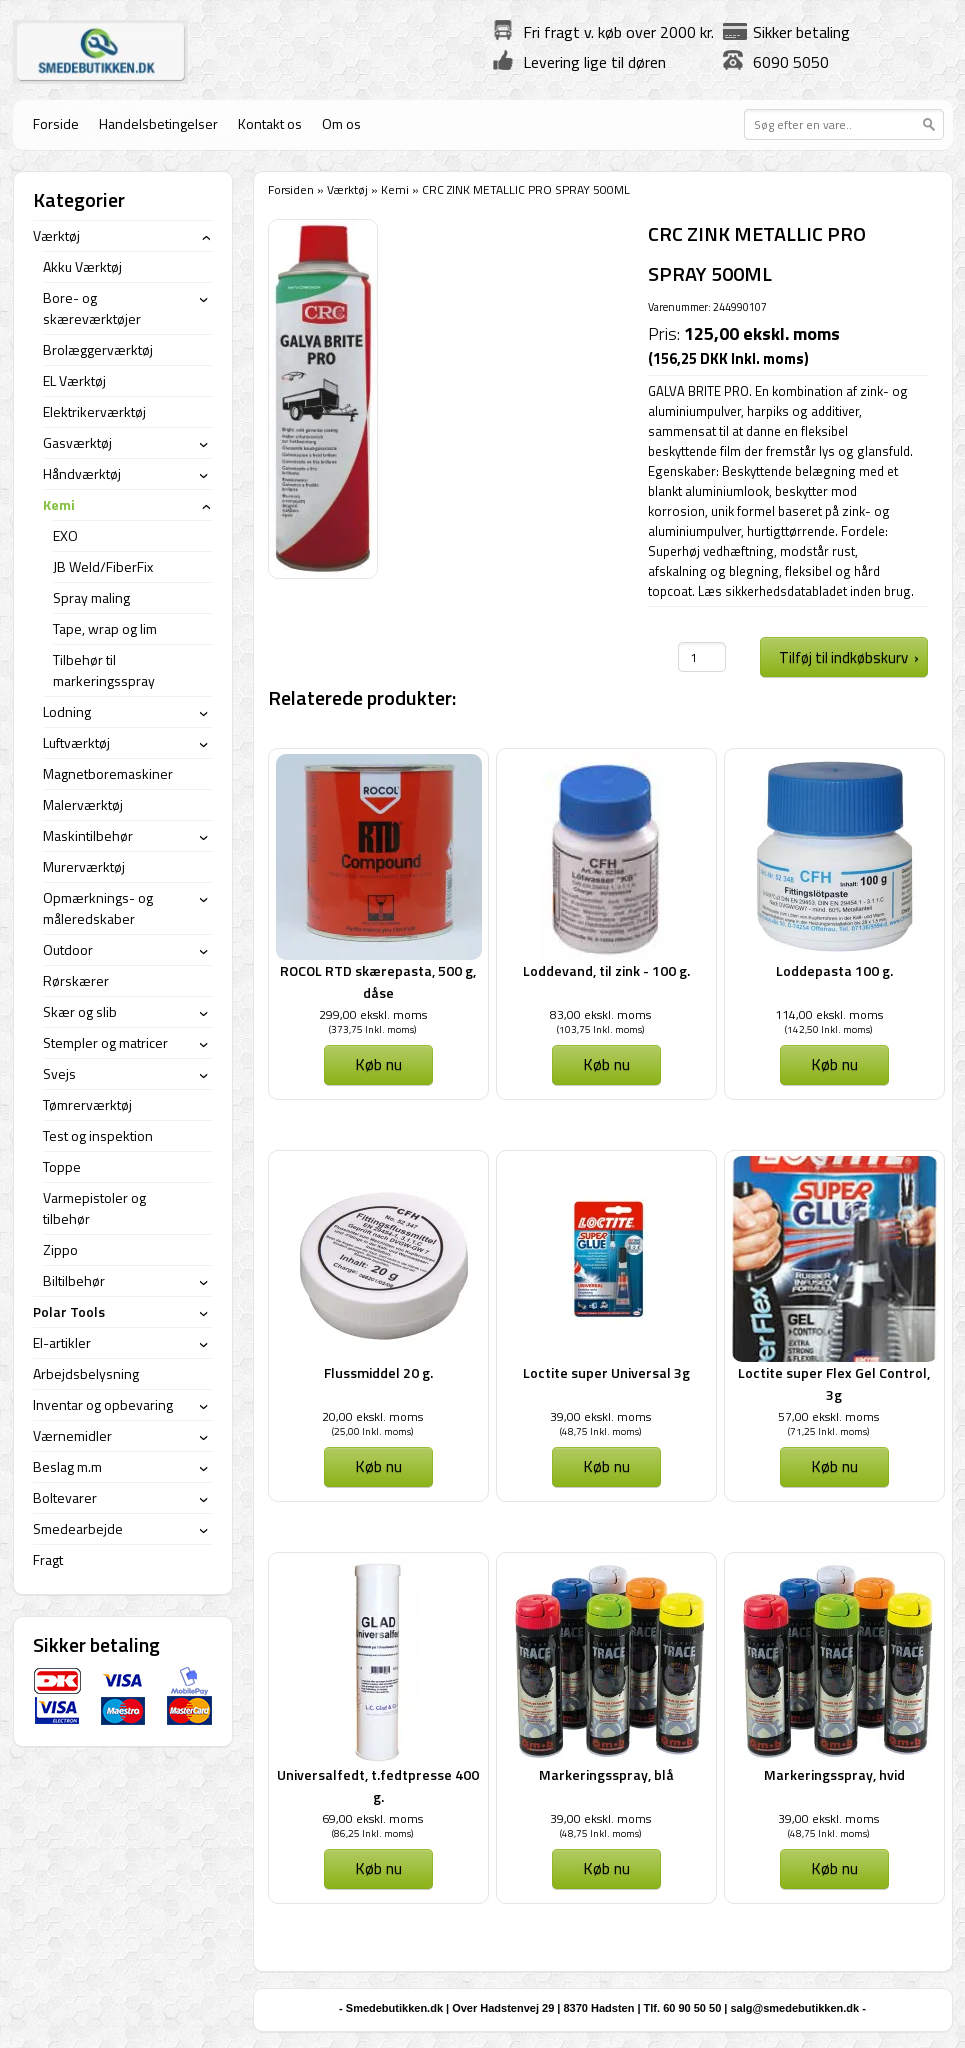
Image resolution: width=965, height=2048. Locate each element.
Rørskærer (76, 980)
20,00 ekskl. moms (372, 1416)
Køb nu (378, 1064)
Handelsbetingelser (158, 123)
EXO (65, 535)
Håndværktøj (82, 473)
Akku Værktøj (82, 266)
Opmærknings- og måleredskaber (98, 908)
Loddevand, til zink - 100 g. (606, 970)
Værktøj (347, 189)
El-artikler (62, 1342)
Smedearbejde (78, 1528)
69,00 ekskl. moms (372, 1818)
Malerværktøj (83, 804)
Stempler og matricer (105, 1042)
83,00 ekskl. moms (600, 1014)
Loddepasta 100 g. (834, 970)
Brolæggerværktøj (98, 349)
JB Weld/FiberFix (103, 566)
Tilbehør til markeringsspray (104, 670)
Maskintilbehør (88, 835)
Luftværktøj (76, 742)
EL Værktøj (74, 380)
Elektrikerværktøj (94, 411)
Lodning (67, 711)
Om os (341, 123)
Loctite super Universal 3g (606, 1372)
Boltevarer (65, 1497)
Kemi (395, 189)
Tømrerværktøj (87, 1104)
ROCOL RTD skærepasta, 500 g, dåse (378, 981)
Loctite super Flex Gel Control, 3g (834, 1383)
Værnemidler (72, 1435)
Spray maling (91, 597)
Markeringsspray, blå (606, 1774)
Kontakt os (270, 123)
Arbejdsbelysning (86, 1373)
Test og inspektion (98, 1135)
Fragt (48, 1559)
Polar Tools (69, 1311)
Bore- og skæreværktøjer (92, 308)
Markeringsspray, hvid (834, 1774)
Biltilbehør (74, 1280)
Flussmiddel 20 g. (378, 1372)
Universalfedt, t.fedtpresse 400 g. (378, 1785)
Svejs (59, 1073)
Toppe (62, 1166)
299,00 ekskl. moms (373, 1014)
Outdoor (68, 949)
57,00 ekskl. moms (828, 1416)
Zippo (60, 1249)
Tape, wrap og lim (105, 628)
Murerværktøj (84, 866)
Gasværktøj (77, 442)
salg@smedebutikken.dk (794, 2008)
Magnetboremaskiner (108, 773)
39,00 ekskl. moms (600, 1416)
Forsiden (291, 189)
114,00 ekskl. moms (829, 1014)
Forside (56, 123)
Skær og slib (80, 1011)
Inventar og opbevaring (103, 1404)
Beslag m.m (67, 1466)
